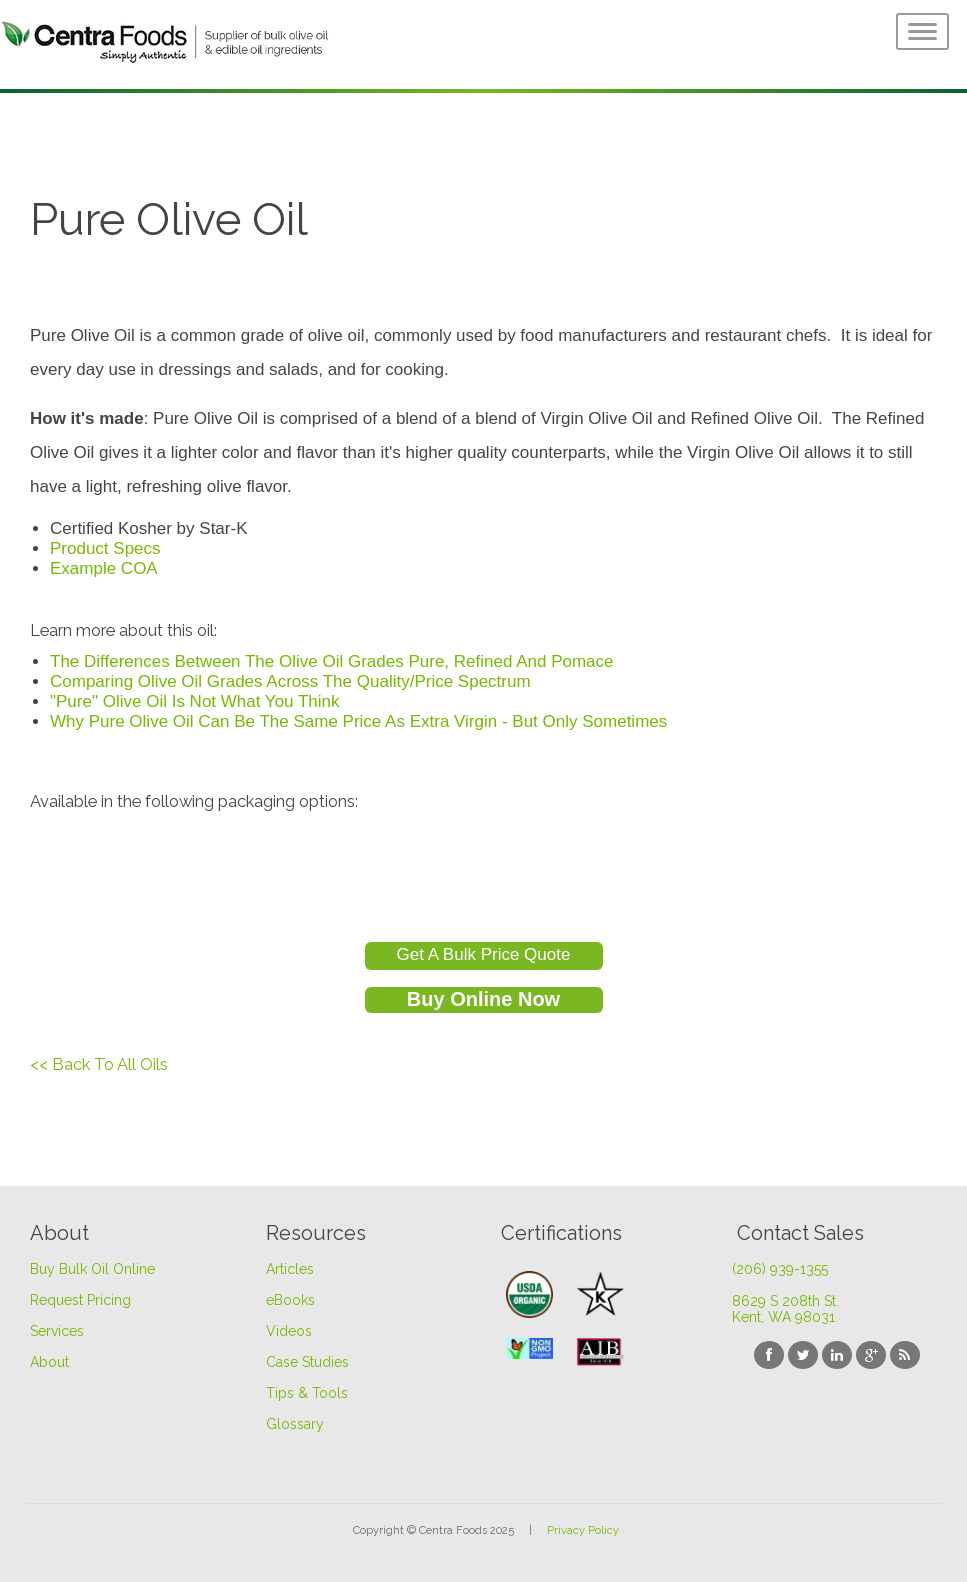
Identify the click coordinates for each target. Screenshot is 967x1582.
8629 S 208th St (785, 1301)
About (49, 1362)
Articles (290, 1269)
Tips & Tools (307, 1393)
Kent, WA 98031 (783, 1317)
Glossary (295, 1424)
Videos (289, 1331)
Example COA (104, 568)
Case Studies (307, 1362)
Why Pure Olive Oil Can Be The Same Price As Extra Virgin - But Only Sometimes (358, 721)
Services (57, 1331)
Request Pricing (80, 1300)
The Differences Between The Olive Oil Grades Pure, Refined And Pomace (332, 661)
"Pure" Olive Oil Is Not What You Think (195, 701)
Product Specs (105, 548)
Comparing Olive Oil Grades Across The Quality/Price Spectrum (290, 681)
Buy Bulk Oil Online (92, 1269)
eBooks (290, 1300)
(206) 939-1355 (780, 1269)
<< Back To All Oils (99, 1064)
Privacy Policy (583, 1530)
